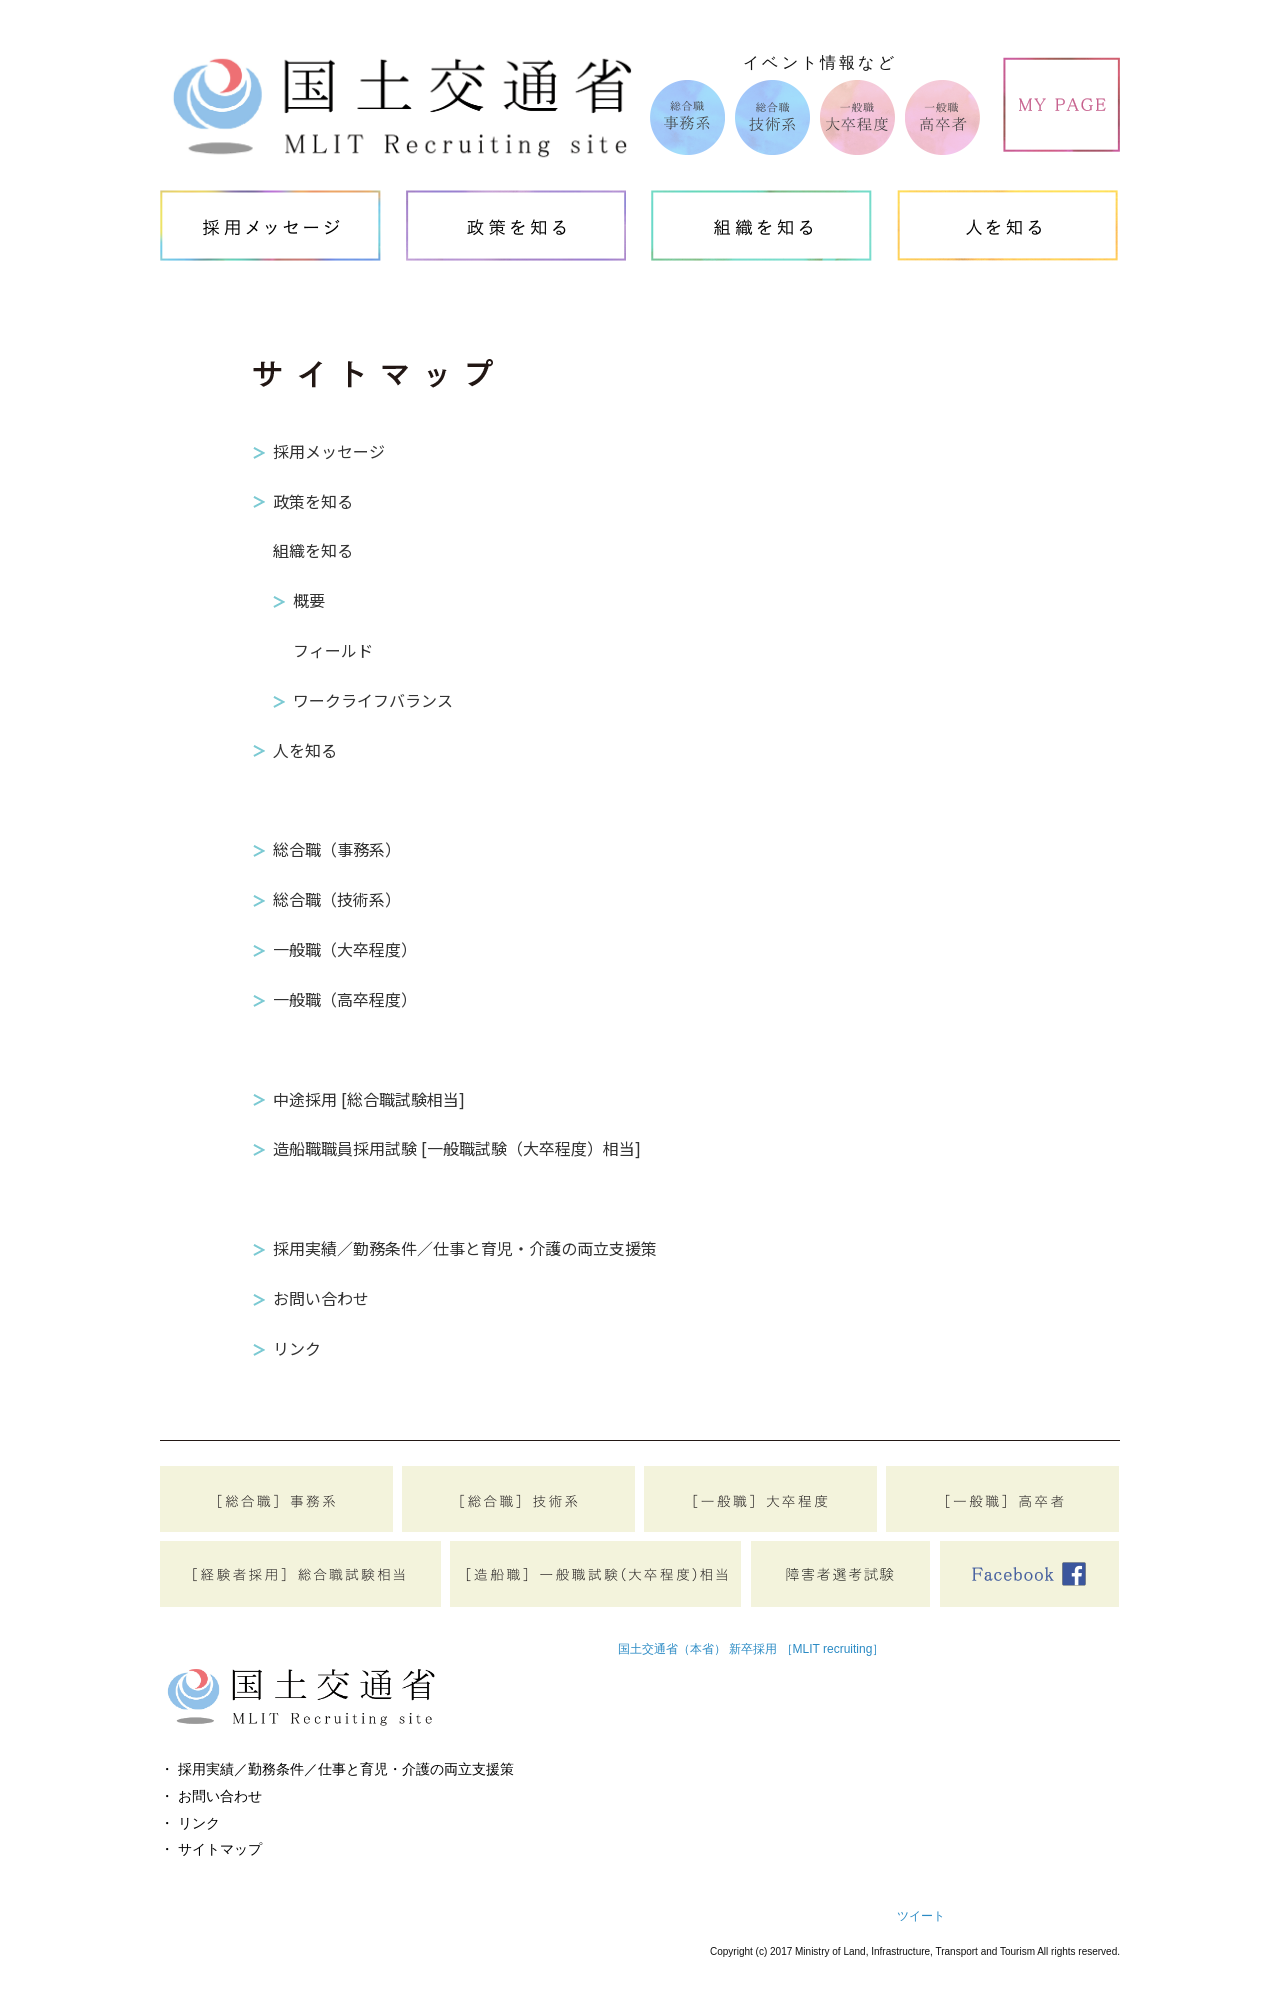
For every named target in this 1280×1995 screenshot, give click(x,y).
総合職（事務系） (337, 849)
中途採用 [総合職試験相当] (369, 1099)
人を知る (305, 750)
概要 (309, 600)
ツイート (921, 1916)
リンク (297, 1348)
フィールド (333, 650)
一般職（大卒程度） (345, 949)
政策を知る (313, 501)
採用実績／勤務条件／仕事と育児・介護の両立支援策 (465, 1248)
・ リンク (190, 1823)
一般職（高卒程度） (345, 999)
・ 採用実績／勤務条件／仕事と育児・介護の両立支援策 (337, 1769)
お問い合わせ (321, 1298)
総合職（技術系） (337, 899)
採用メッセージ (329, 451)
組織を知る (313, 550)
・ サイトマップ (211, 1849)
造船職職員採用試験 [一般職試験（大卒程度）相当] (457, 1148)
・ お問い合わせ (211, 1796)
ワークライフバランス (373, 700)
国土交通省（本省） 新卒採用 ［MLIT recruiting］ (751, 1649)
